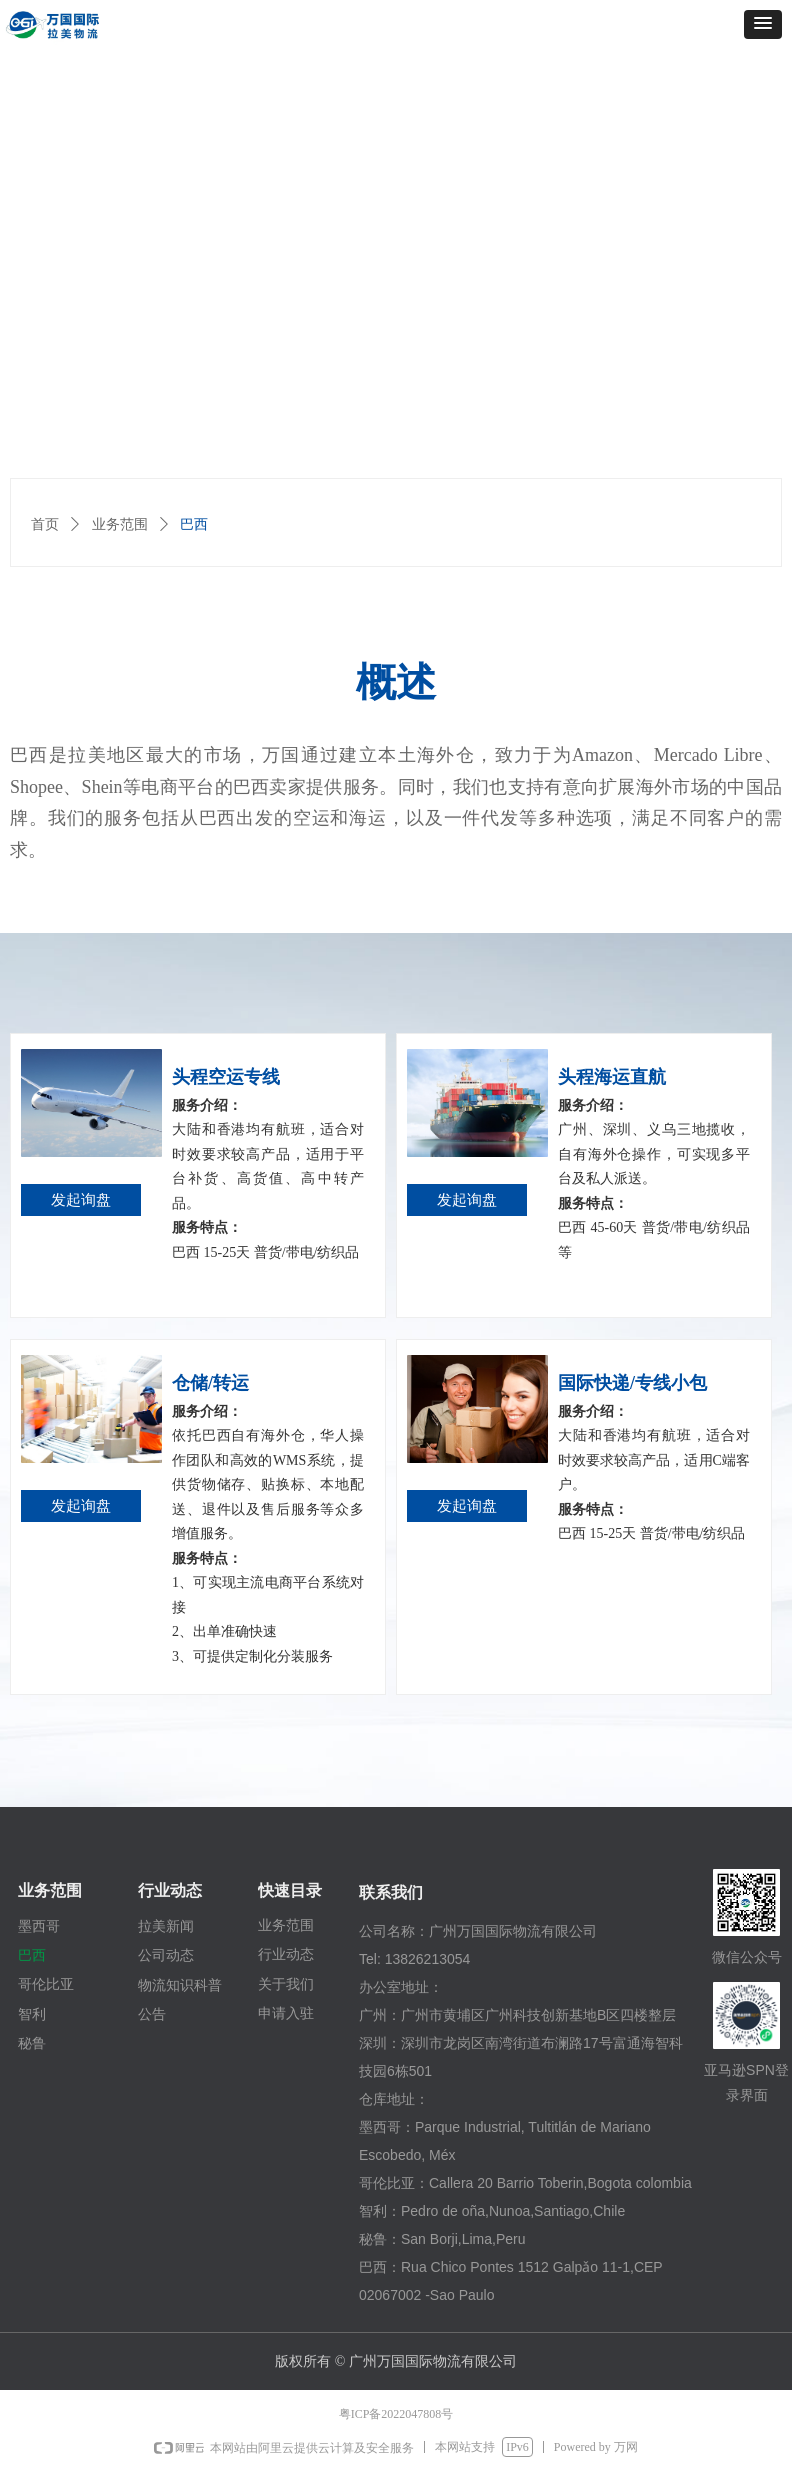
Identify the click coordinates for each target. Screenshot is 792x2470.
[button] (763, 24)
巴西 (194, 524)
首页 (45, 524)
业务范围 (120, 524)
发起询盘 (81, 1200)
